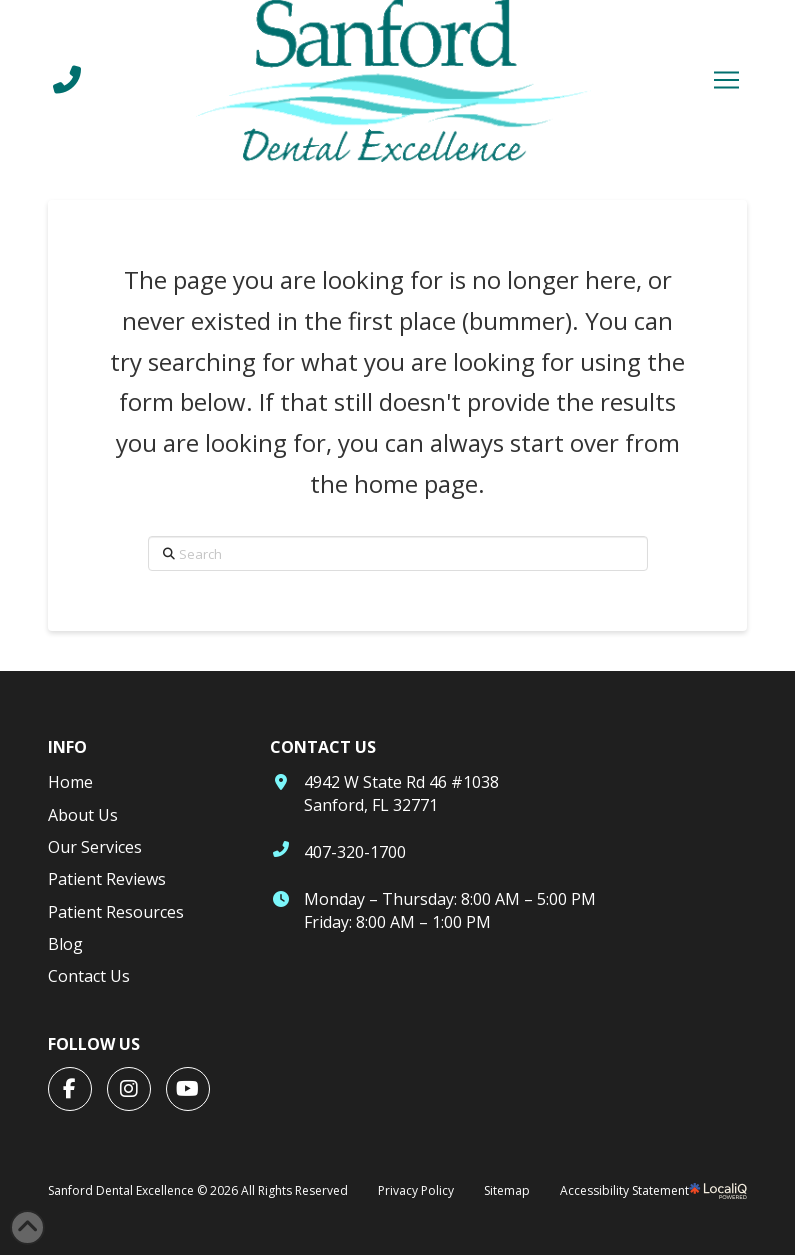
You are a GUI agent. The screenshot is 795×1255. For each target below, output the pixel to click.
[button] (726, 80)
